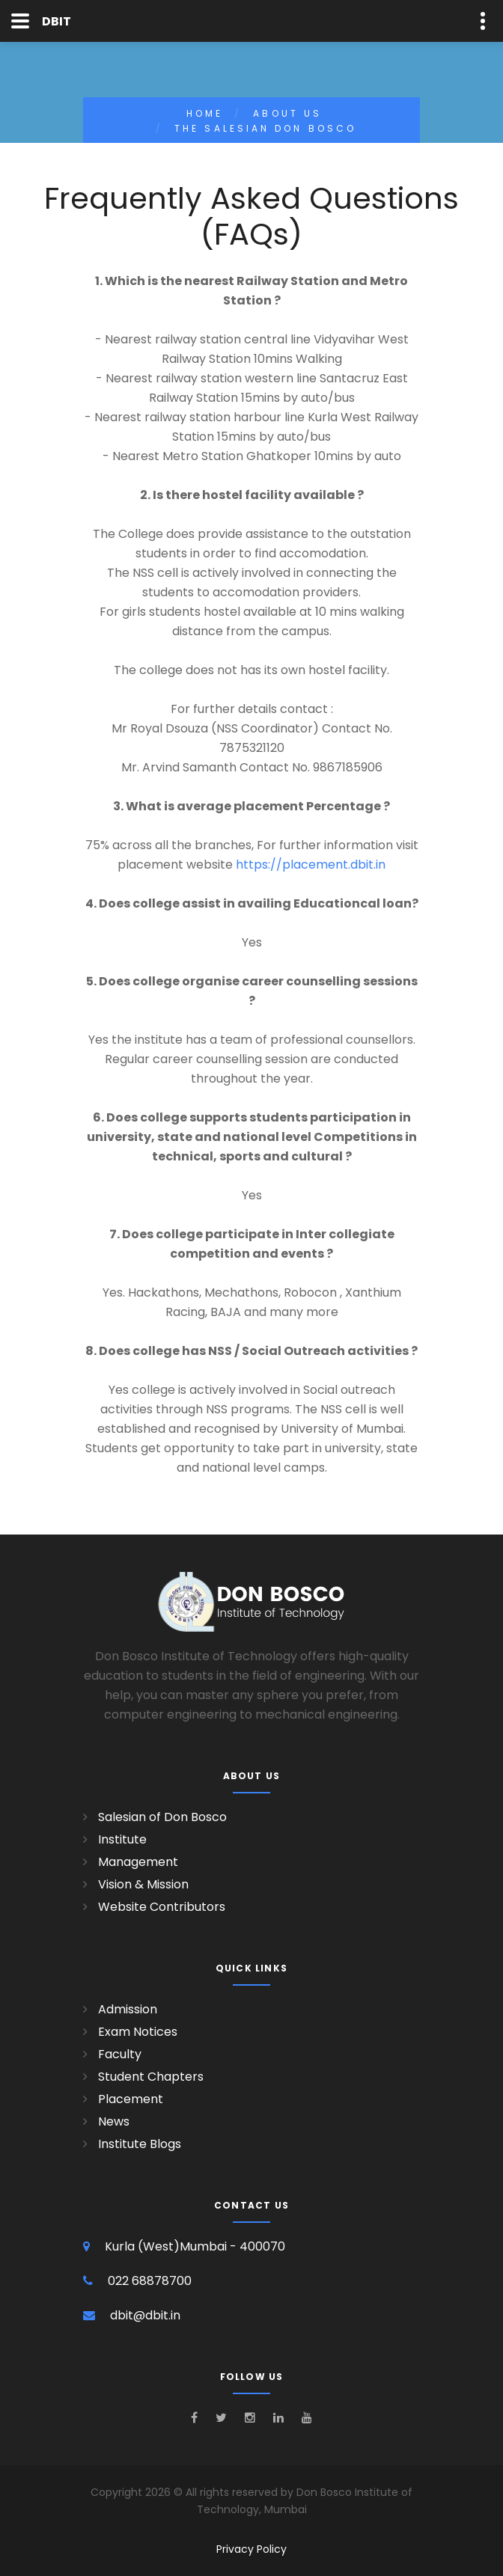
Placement (130, 2099)
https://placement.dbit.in (310, 864)
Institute (122, 1839)
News (113, 2121)
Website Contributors (161, 1906)
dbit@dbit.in (145, 2315)
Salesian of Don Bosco (162, 1817)
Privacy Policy (251, 2549)
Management (138, 1861)
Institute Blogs (139, 2144)
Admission (127, 2009)
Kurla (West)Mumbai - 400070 (195, 2246)
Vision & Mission (143, 1884)
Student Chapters (151, 2076)
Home (204, 113)
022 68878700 (150, 2280)
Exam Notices (137, 2031)
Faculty (119, 2054)
